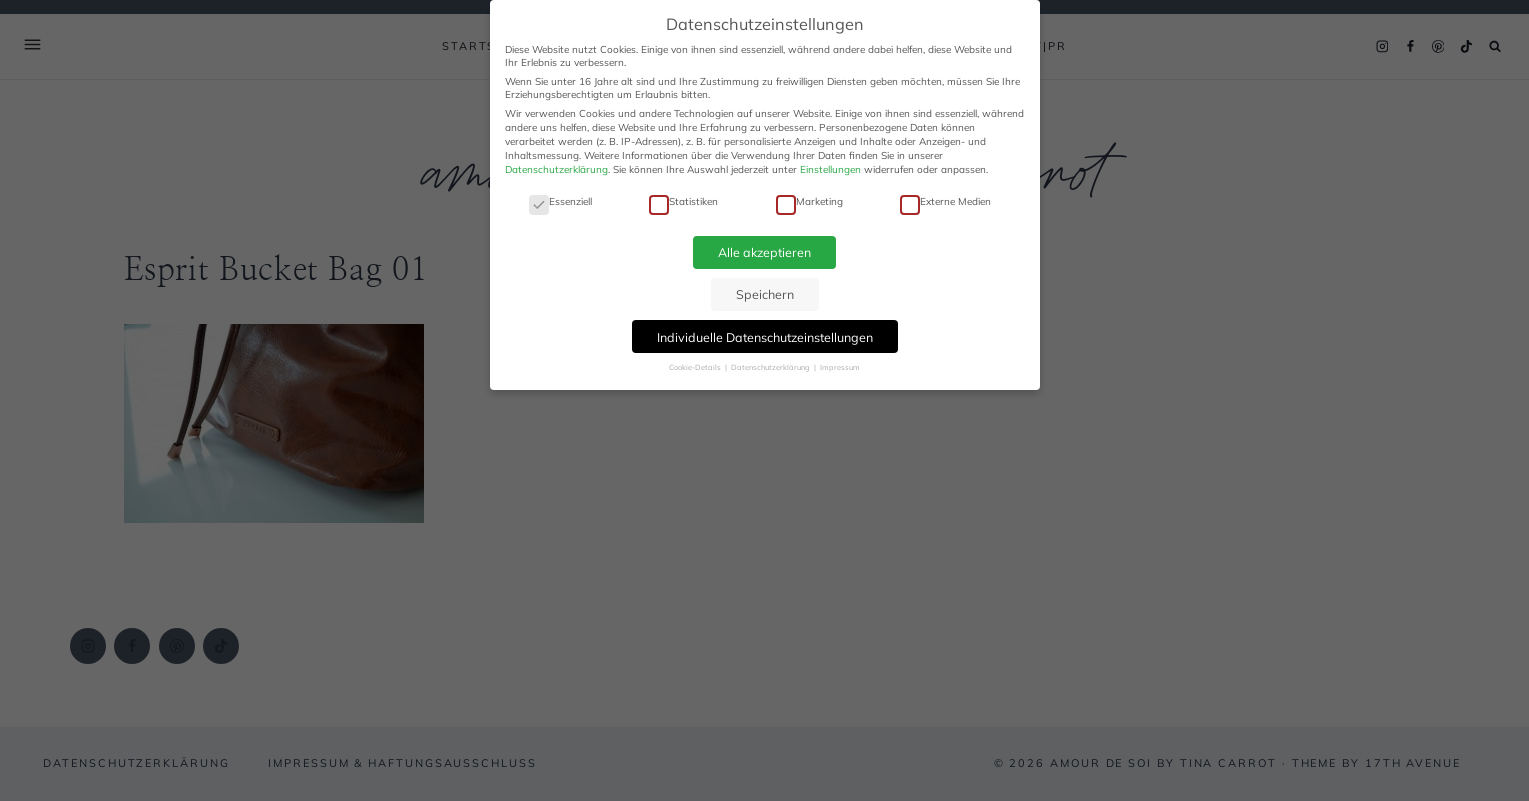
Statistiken (683, 201)
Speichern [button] (765, 294)
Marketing (809, 201)
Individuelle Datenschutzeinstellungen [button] (765, 337)
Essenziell (560, 201)
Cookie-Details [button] (696, 367)
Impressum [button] (840, 367)
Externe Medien (945, 201)
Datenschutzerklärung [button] (771, 367)
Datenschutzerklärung (556, 169)
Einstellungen (830, 169)
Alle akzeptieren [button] (764, 252)
